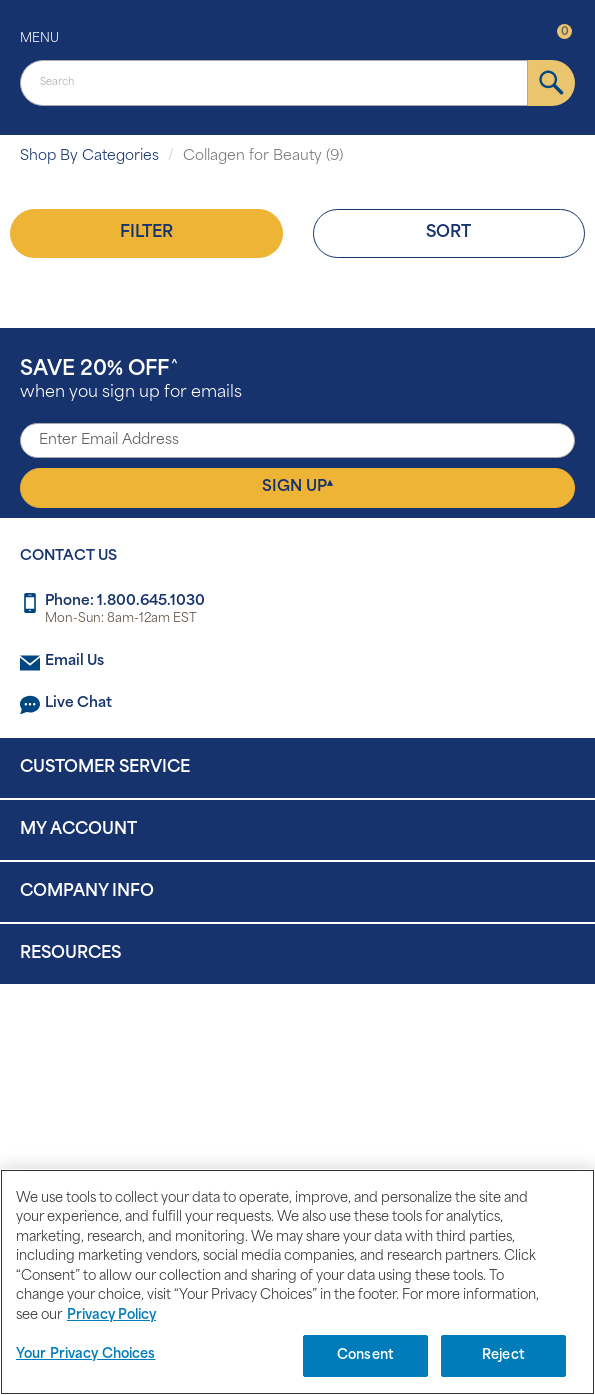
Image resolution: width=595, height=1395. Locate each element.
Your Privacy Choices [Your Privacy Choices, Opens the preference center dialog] (86, 1354)
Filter (146, 233)
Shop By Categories (89, 156)
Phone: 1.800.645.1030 (125, 601)
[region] (297, 1282)
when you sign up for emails (131, 380)
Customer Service (105, 768)
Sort (448, 233)
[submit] (551, 83)
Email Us (74, 661)
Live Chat (78, 703)
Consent (365, 1355)
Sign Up (297, 487)
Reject (503, 1355)
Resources (70, 954)
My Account (78, 830)
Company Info (87, 892)
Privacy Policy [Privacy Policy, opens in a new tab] (111, 1315)
